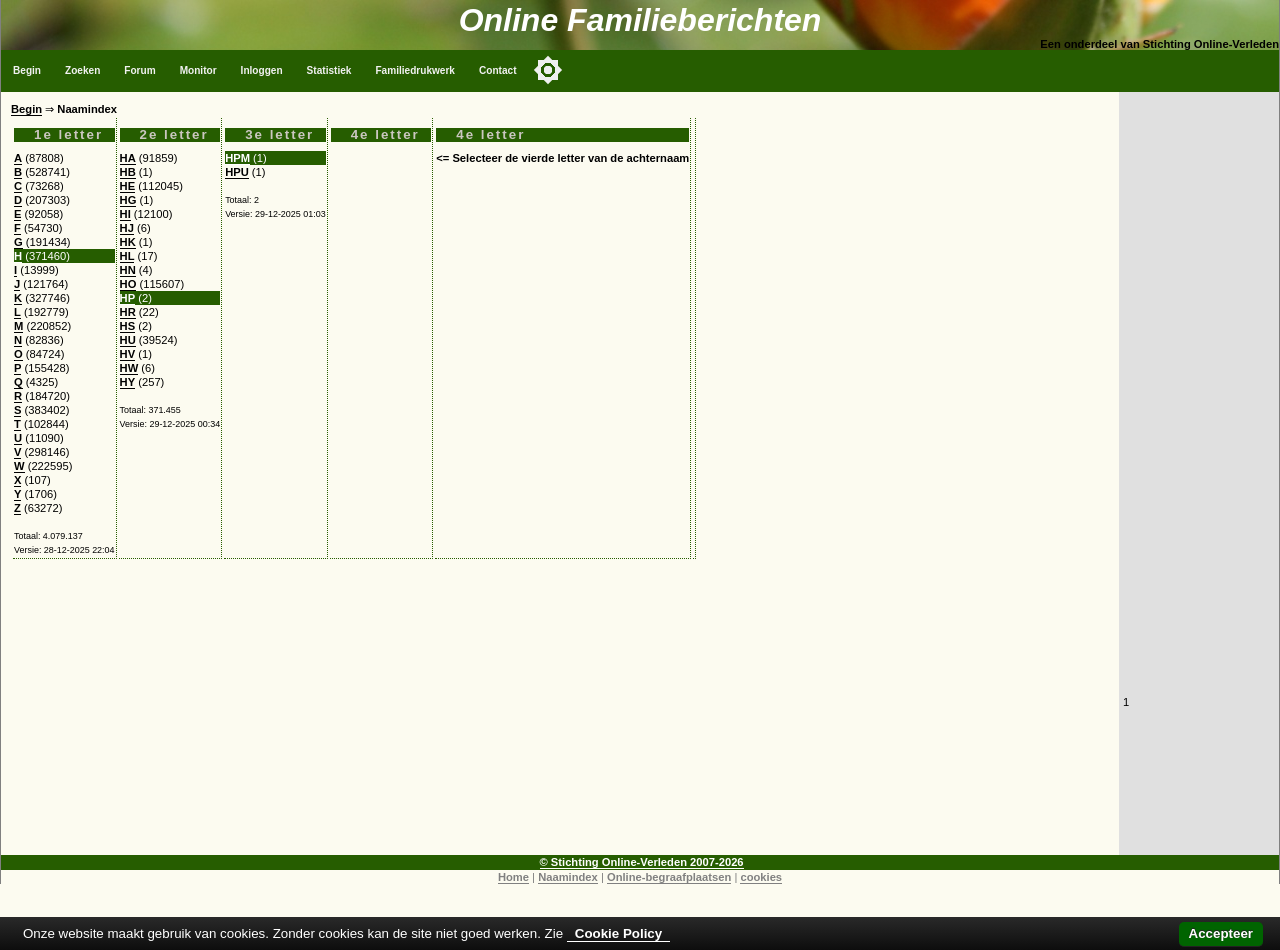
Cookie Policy (618, 933)
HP (128, 298)
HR (128, 312)
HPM (237, 158)
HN (128, 270)
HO (128, 284)
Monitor (198, 70)
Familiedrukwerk (415, 70)
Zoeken (82, 70)
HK (128, 242)
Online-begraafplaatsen (669, 877)
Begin (27, 70)
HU (128, 340)
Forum (139, 70)
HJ (127, 228)
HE (128, 186)
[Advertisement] (560, 715)
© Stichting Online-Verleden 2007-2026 (642, 862)
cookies (761, 877)
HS (128, 326)
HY (128, 382)
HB (128, 172)
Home (513, 877)
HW (129, 368)
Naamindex (568, 877)
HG (128, 200)
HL (127, 256)
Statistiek (329, 70)
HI (125, 214)
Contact (498, 70)
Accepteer (1221, 933)
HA (128, 158)
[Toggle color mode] (548, 70)
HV (128, 354)
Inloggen (262, 70)
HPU (237, 172)
